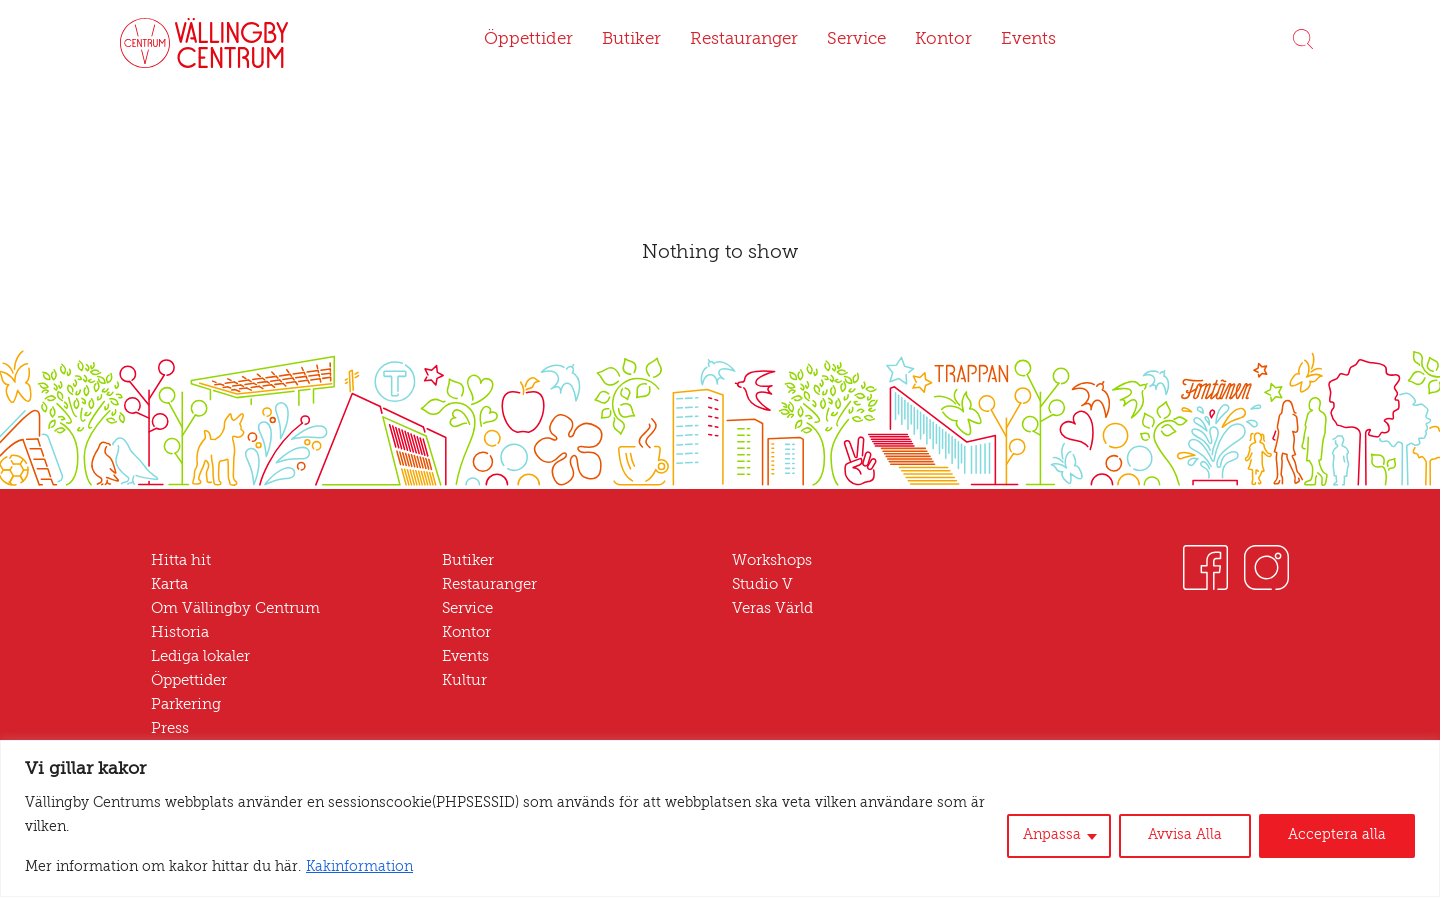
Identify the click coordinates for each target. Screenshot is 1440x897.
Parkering (184, 705)
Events (1017, 40)
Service (853, 40)
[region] (720, 830)
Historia (177, 633)
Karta (169, 585)
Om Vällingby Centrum (228, 609)
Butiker (633, 40)
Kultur (462, 681)
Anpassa (1069, 848)
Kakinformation (316, 868)
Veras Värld (771, 609)
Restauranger (742, 40)
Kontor (935, 40)
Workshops (770, 561)
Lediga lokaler (199, 657)
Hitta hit (177, 561)
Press (170, 729)
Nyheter (178, 753)
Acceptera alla (1341, 848)
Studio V (761, 585)
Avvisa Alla (1197, 848)
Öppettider (537, 40)
